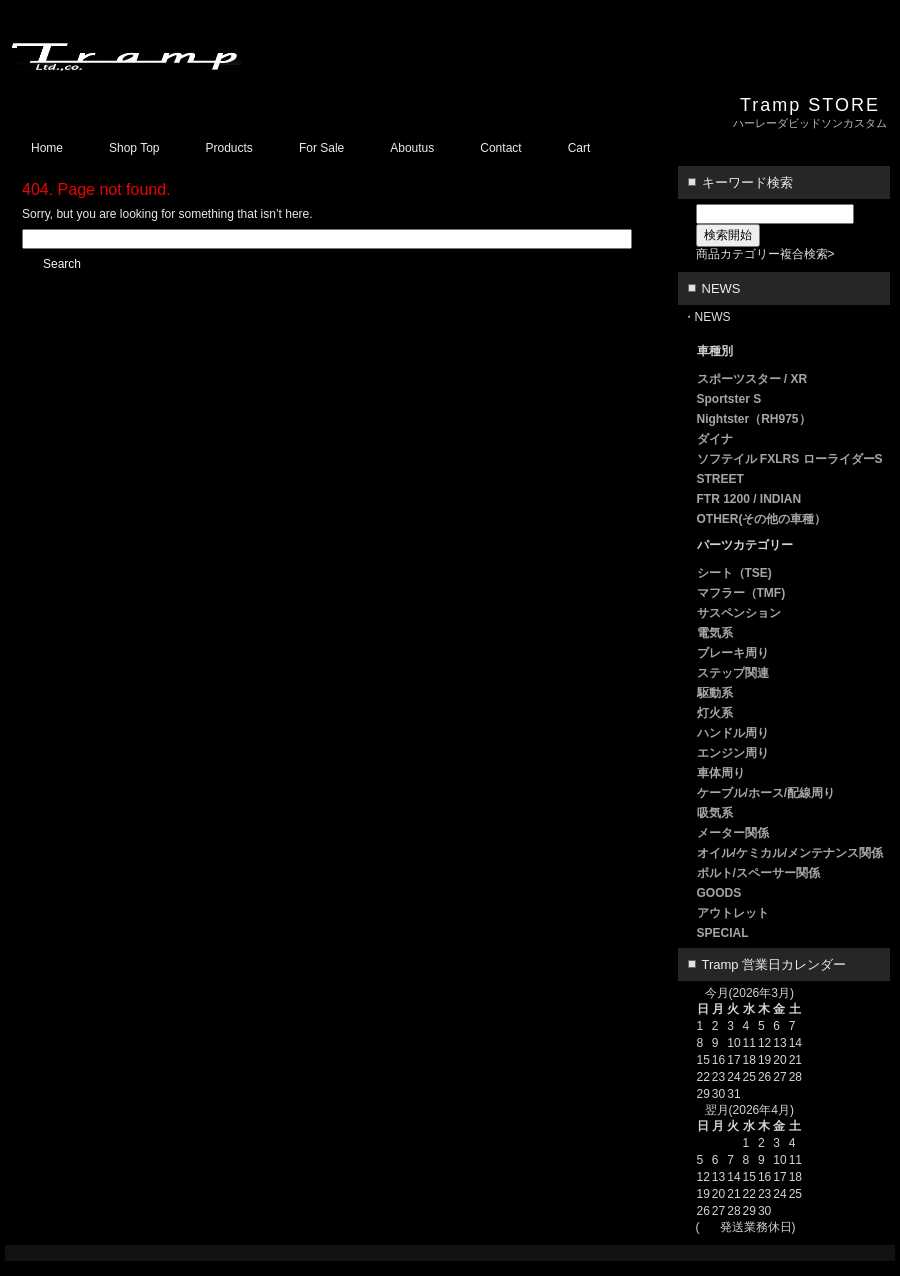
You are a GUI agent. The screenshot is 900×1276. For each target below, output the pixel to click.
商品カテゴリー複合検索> (765, 254)
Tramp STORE (810, 105)
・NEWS (707, 317)
